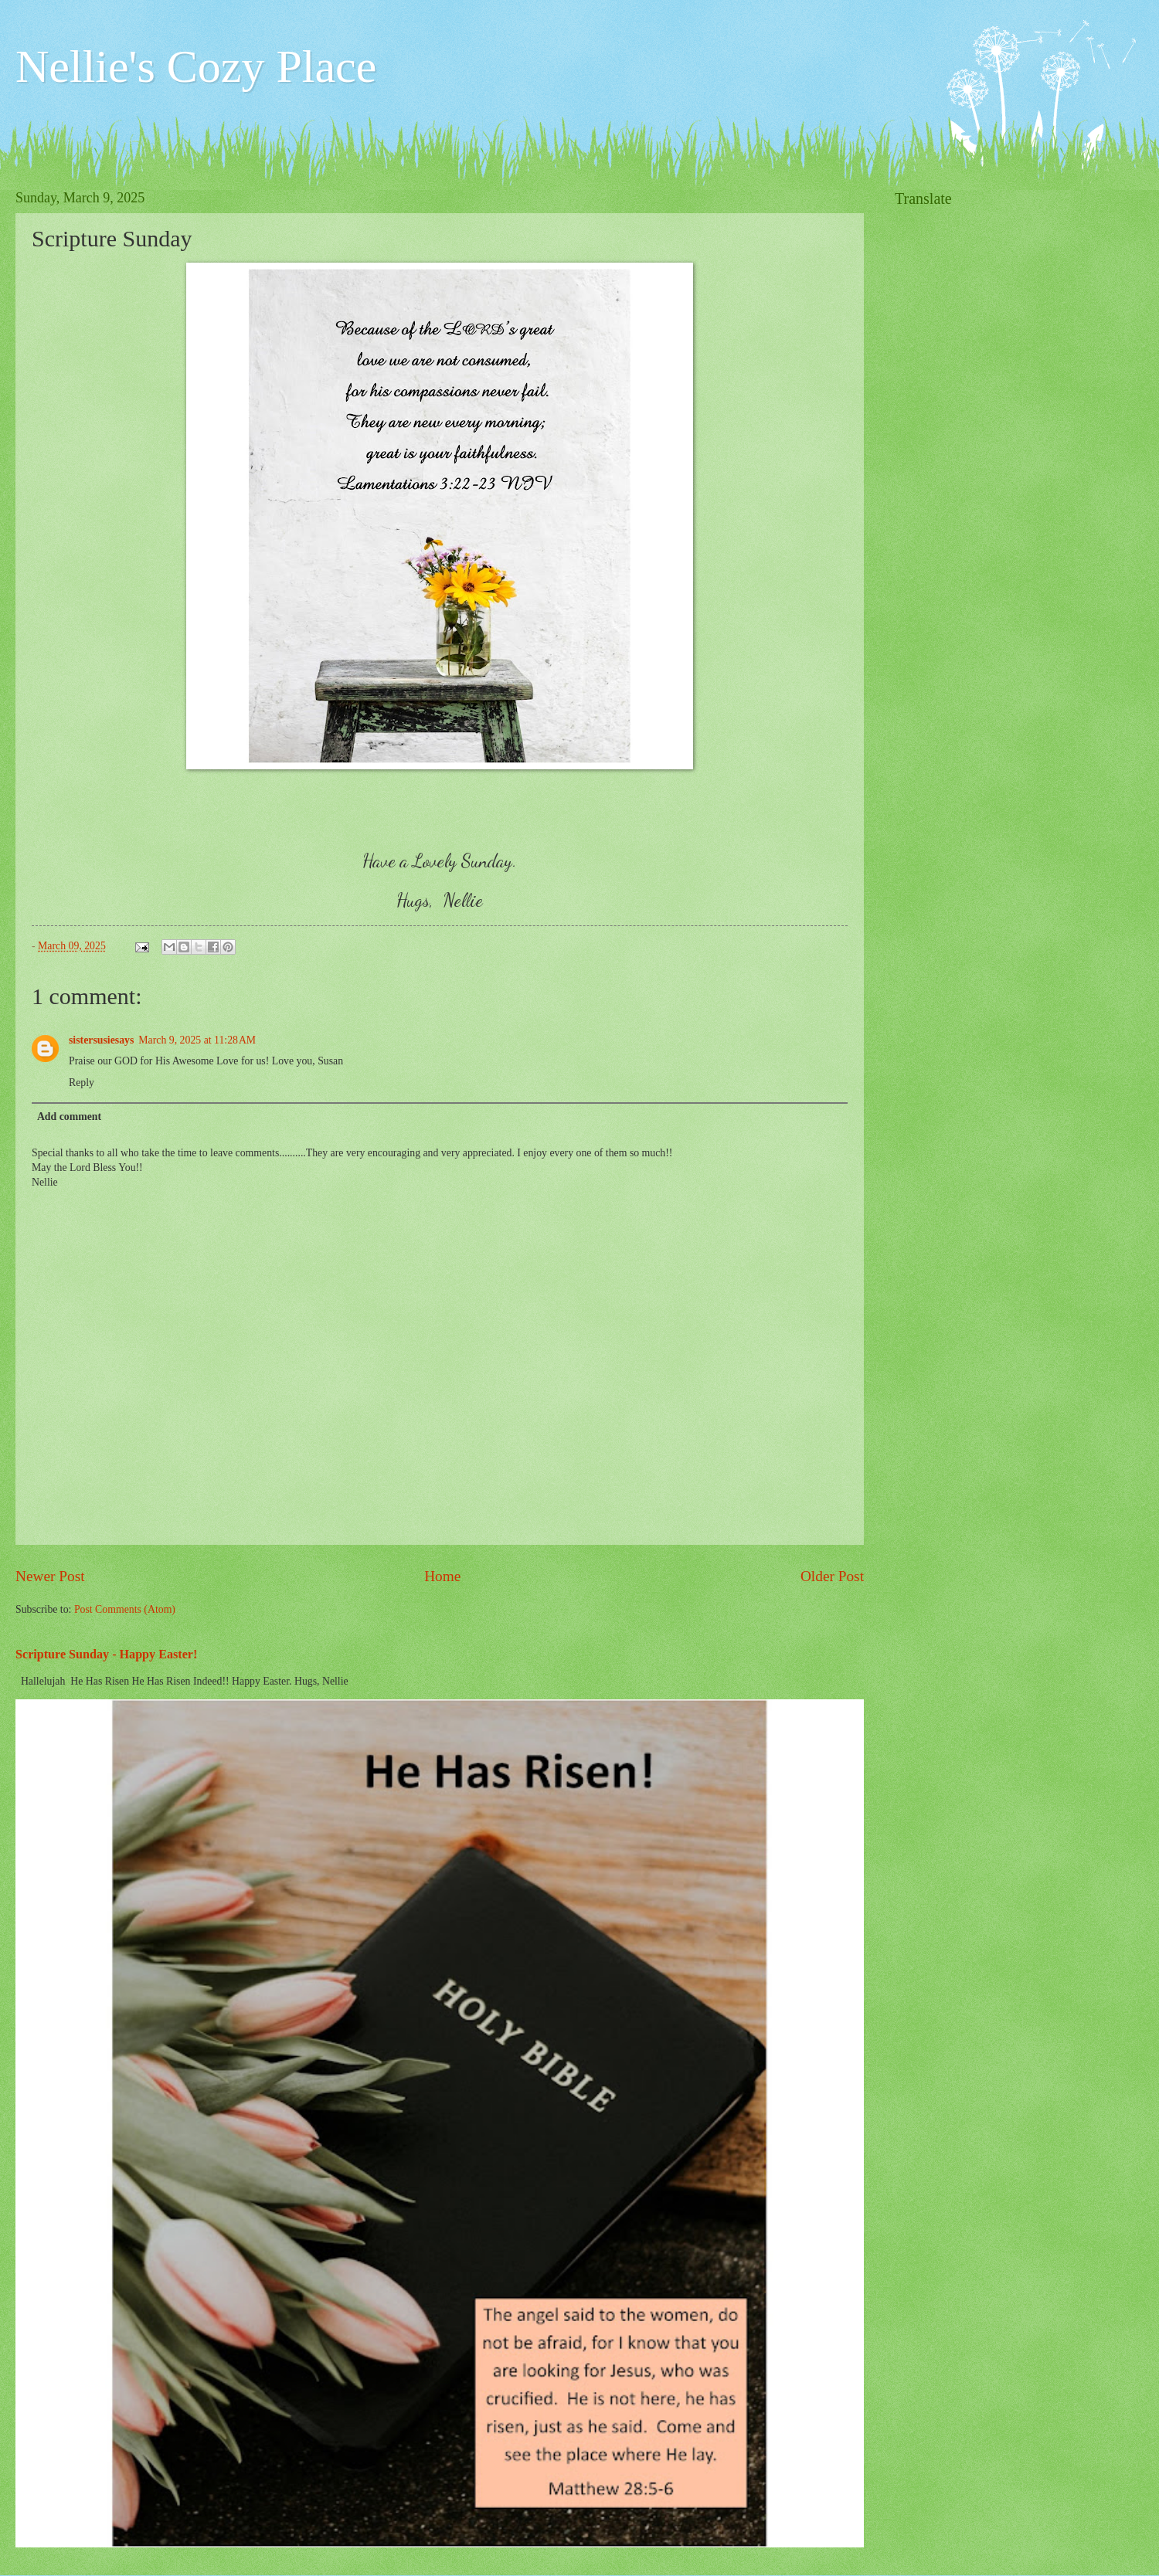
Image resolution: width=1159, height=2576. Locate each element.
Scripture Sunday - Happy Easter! (106, 1654)
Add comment (69, 1116)
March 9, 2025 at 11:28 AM (197, 1040)
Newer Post (50, 1576)
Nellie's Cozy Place (195, 66)
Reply (81, 1082)
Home (442, 1576)
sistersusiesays (101, 1040)
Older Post (832, 1576)
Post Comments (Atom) (124, 1609)
